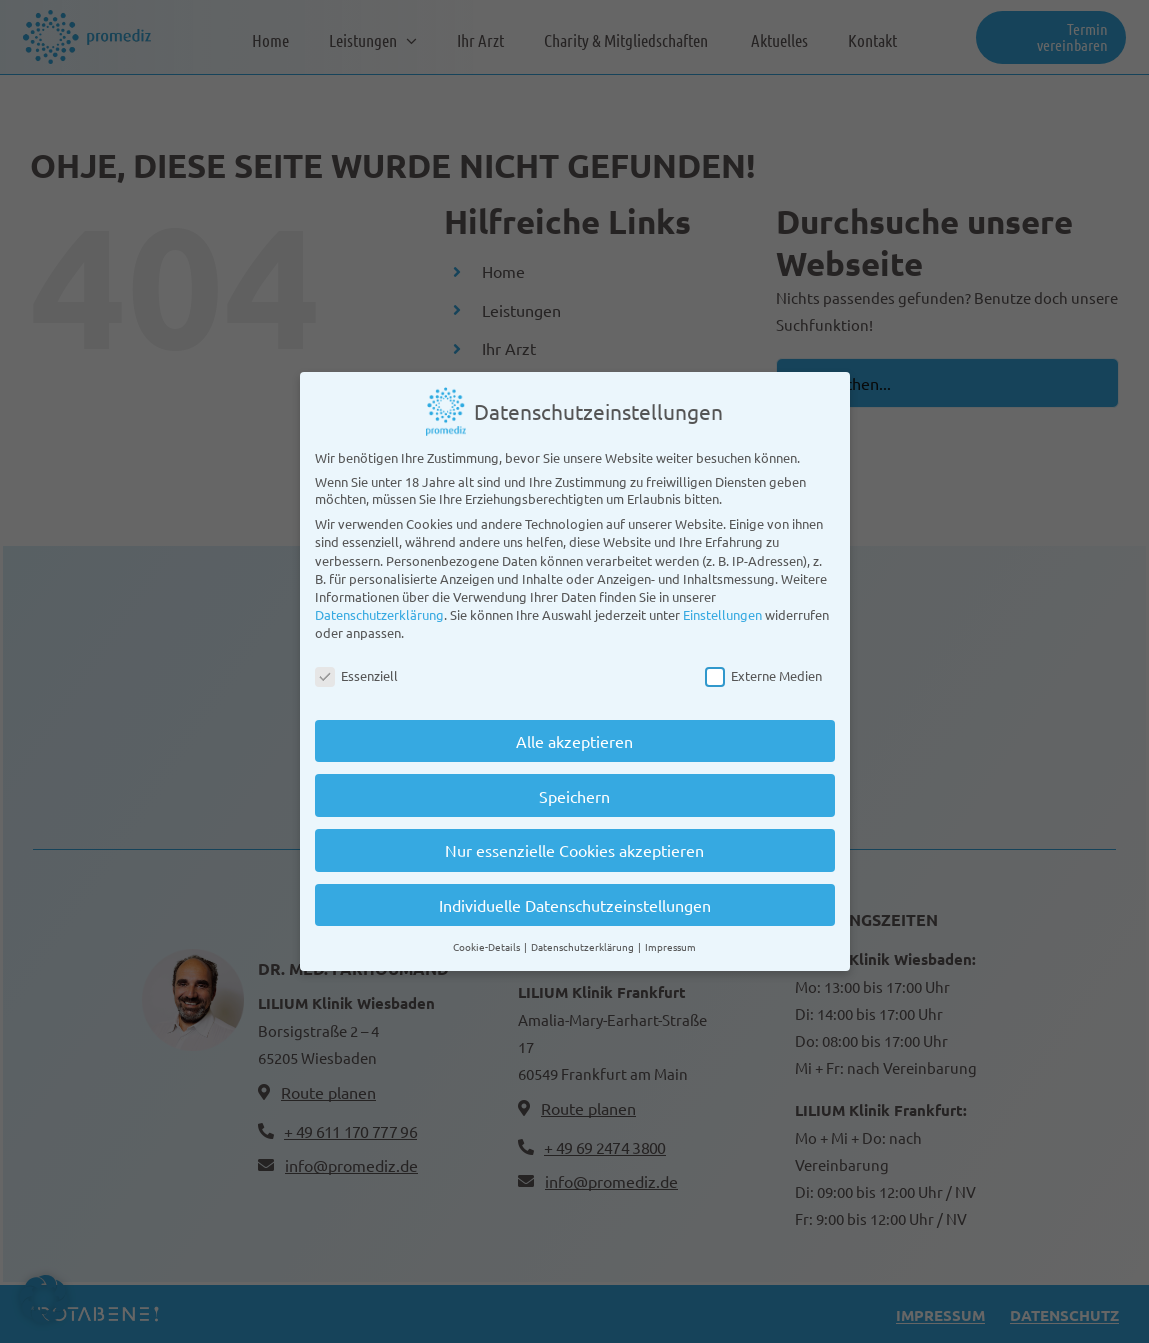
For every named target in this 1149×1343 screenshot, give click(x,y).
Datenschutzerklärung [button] (583, 941)
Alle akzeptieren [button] (574, 736)
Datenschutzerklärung (379, 609)
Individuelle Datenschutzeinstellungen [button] (575, 900)
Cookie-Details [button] (487, 941)
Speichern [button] (574, 791)
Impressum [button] (670, 941)
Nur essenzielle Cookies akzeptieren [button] (574, 846)
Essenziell (356, 670)
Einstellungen (722, 609)
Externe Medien (763, 670)
